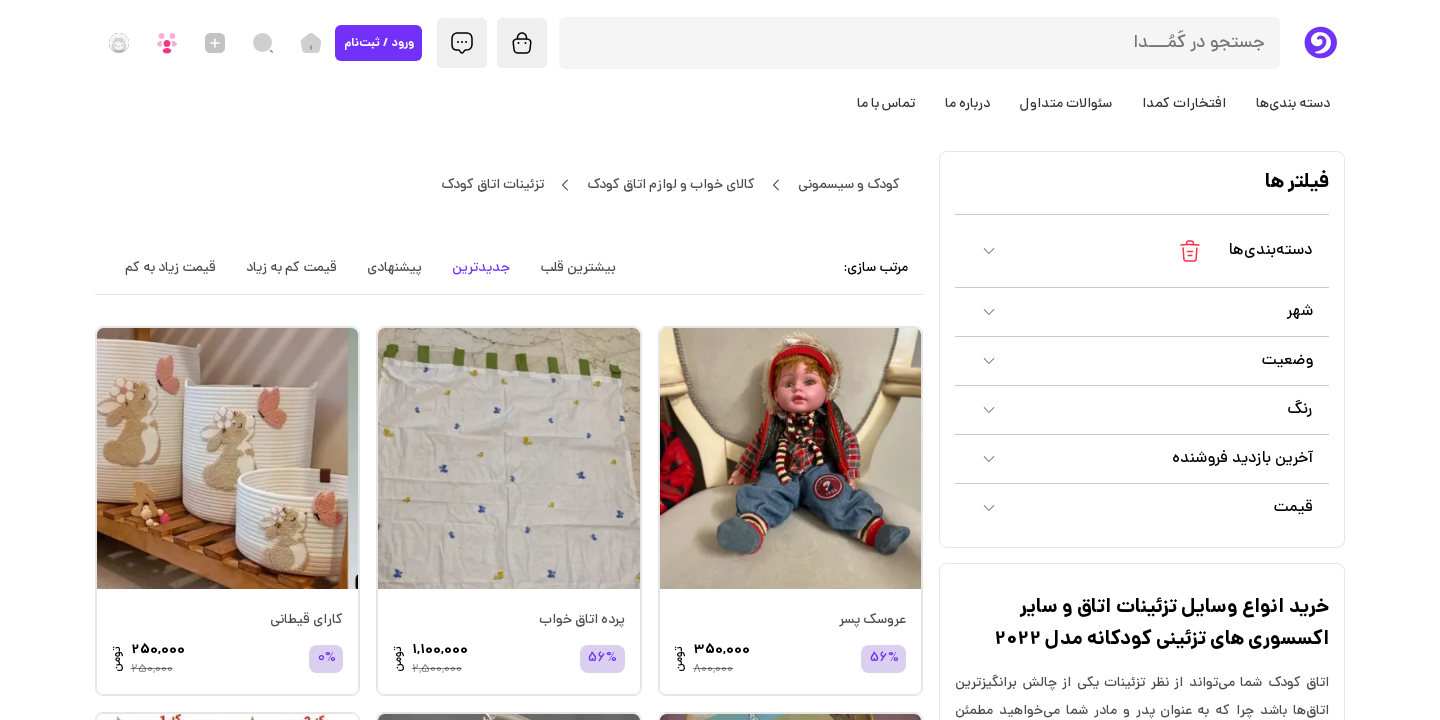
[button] (1142, 251)
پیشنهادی (394, 268)
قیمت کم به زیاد (291, 268)
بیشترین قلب (578, 268)
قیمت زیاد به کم (170, 268)
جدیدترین (481, 268)
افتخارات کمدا (1184, 104)
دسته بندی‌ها (1293, 104)
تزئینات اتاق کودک (492, 185)
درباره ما (967, 104)
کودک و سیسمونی (848, 185)
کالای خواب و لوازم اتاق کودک (670, 185)
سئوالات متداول (1066, 104)
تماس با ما (886, 104)
